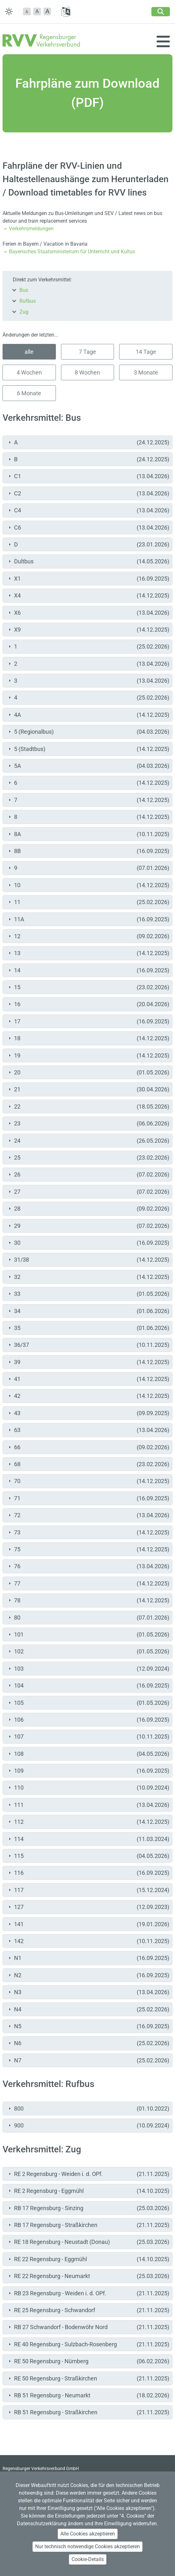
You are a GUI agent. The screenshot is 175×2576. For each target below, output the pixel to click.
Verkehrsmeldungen (31, 229)
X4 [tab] (88, 595)
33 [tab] (88, 1293)
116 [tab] (88, 1872)
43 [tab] (88, 1413)
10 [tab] (88, 885)
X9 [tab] (88, 629)
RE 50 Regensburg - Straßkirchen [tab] (88, 2378)
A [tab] (88, 442)
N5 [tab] (88, 2026)
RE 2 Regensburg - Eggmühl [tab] (88, 2190)
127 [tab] (88, 1907)
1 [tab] (88, 646)
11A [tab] (88, 919)
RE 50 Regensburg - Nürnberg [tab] (88, 2361)
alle (29, 351)
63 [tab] (88, 1430)
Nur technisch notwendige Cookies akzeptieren (87, 2546)
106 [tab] (88, 1719)
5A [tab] (88, 765)
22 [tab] (88, 1106)
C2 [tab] (88, 493)
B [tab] (88, 459)
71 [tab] (88, 1498)
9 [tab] (88, 868)
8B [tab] (88, 851)
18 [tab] (88, 1038)
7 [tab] (88, 800)
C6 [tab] (88, 527)
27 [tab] (88, 1191)
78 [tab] (88, 1600)
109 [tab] (88, 1770)
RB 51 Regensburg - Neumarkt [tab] (88, 2395)
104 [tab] (88, 1685)
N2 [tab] (88, 1975)
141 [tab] (88, 1924)
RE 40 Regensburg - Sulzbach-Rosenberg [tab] (88, 2344)
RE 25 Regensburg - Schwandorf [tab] (88, 2310)
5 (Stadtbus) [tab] (88, 749)
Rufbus (27, 301)
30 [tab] (88, 1242)
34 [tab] (88, 1311)
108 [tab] (88, 1753)
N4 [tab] (88, 2009)
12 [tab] (88, 936)
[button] (27, 11)
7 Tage (87, 351)
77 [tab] (88, 1583)
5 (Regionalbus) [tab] (88, 731)
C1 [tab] (88, 476)
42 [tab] (88, 1395)
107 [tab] (88, 1736)
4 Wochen (29, 372)
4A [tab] (88, 714)
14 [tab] (88, 970)
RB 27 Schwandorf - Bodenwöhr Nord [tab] (88, 2327)
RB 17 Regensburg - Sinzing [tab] (88, 2208)
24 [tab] (88, 1140)
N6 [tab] (88, 2043)
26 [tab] (88, 1174)
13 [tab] (88, 953)
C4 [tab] (88, 510)
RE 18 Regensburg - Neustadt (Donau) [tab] (88, 2242)
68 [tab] (88, 1464)
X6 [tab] (88, 612)
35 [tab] (88, 1328)
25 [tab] (88, 1157)
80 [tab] (88, 1617)
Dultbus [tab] (88, 561)
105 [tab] (88, 1702)
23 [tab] (88, 1123)
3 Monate (146, 372)
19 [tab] (88, 1055)
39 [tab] (88, 1362)
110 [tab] (88, 1787)
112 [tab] (88, 1821)
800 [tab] (88, 2108)
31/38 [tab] (88, 1259)
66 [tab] (88, 1447)
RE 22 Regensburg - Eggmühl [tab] (88, 2259)
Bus (23, 290)
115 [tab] (88, 1856)
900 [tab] (88, 2125)
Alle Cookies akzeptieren (87, 2534)
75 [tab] (88, 1549)
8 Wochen (87, 372)
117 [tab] (88, 1890)
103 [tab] (88, 1668)
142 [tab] (88, 1941)
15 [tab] (88, 987)
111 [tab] (88, 1804)
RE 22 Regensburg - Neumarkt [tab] (88, 2276)
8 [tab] (88, 816)
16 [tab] (88, 1004)
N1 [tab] (88, 1958)
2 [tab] (88, 663)
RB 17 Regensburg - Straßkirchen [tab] (88, 2225)
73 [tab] (88, 1532)
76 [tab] (88, 1566)
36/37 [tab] (88, 1344)
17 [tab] (88, 1021)
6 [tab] (88, 782)
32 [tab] (88, 1277)
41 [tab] (88, 1379)
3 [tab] (88, 680)
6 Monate (29, 393)
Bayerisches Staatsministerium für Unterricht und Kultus (72, 252)
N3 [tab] (88, 1992)
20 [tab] (88, 1072)
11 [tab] (88, 902)
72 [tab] (88, 1515)
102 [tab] (88, 1651)
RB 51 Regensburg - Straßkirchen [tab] (88, 2412)
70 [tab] (88, 1481)
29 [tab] (88, 1225)
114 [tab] (88, 1839)
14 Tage (146, 351)
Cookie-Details (88, 2559)
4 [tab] (88, 697)
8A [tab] (88, 834)
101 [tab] (88, 1634)
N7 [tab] (88, 2060)
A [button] (37, 11)
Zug (23, 312)
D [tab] (88, 544)
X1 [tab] (88, 578)
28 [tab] (88, 1208)
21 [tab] (88, 1089)
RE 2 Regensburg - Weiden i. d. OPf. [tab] (88, 2174)
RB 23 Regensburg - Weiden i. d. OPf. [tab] (88, 2293)
